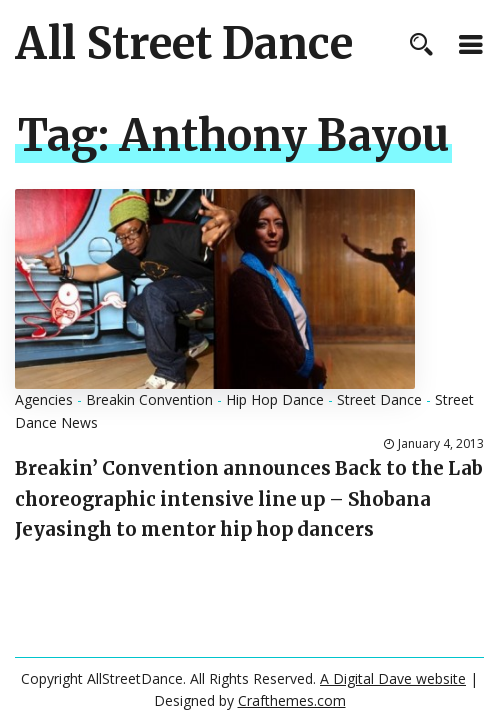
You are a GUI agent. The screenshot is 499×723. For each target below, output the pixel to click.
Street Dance (379, 399)
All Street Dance (184, 44)
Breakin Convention (149, 399)
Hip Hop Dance (275, 399)
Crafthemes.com (292, 700)
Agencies (44, 399)
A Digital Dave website (393, 678)
